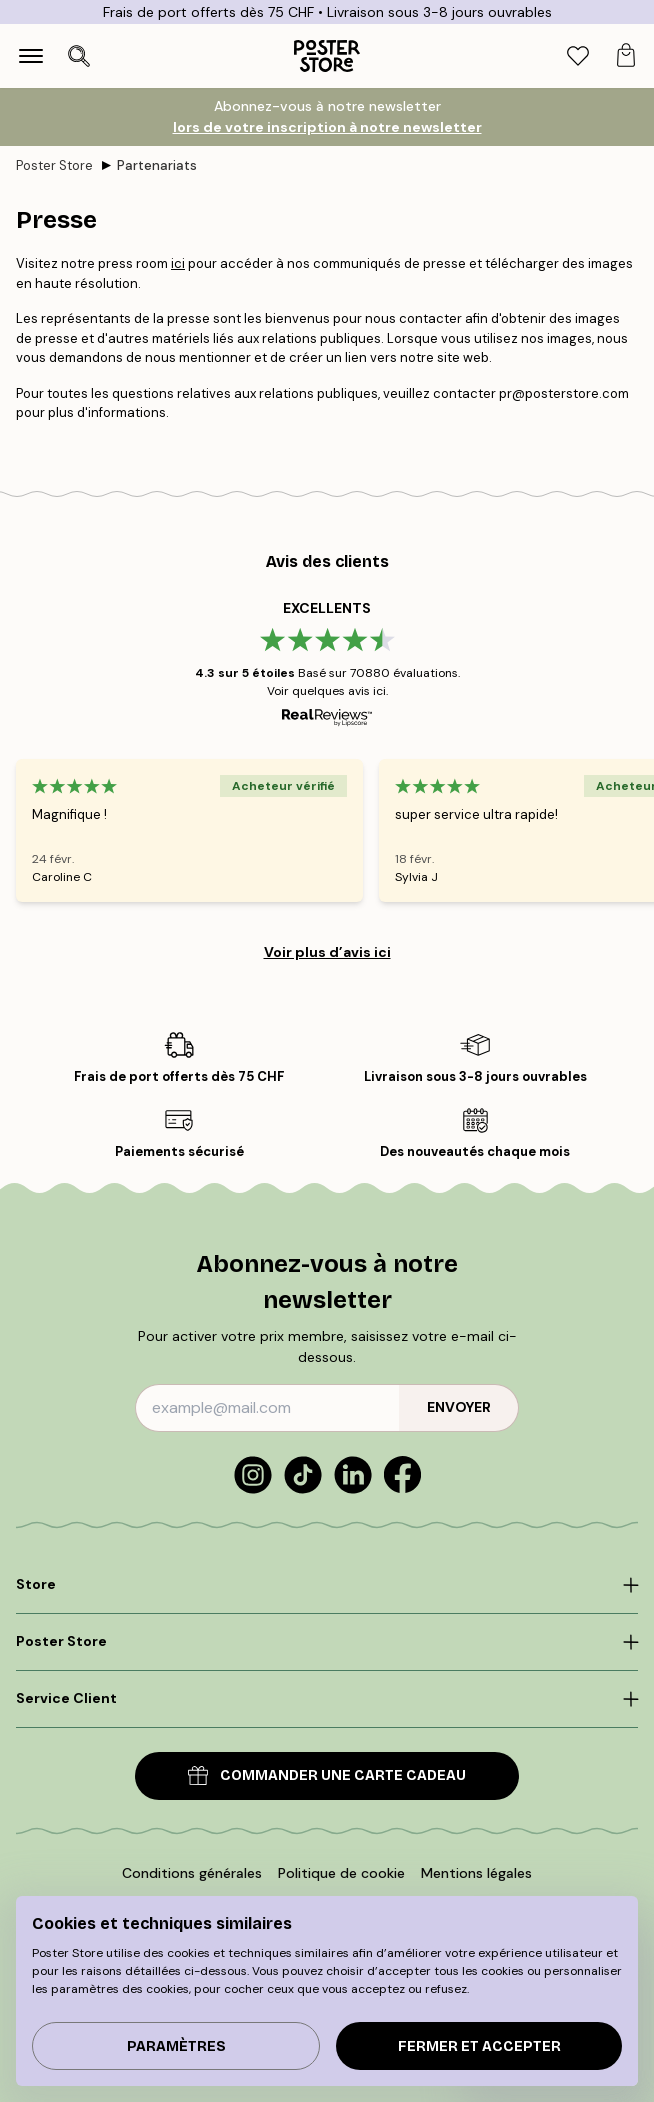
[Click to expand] (327, 1585)
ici (178, 263)
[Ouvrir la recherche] (79, 56)
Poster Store (54, 165)
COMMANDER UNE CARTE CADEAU (327, 1775)
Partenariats (157, 165)
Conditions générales (192, 1873)
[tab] (578, 56)
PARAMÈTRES (176, 2046)
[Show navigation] (31, 56)
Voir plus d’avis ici (327, 952)
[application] (548, 2056)
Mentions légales (476, 1873)
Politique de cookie (341, 1873)
